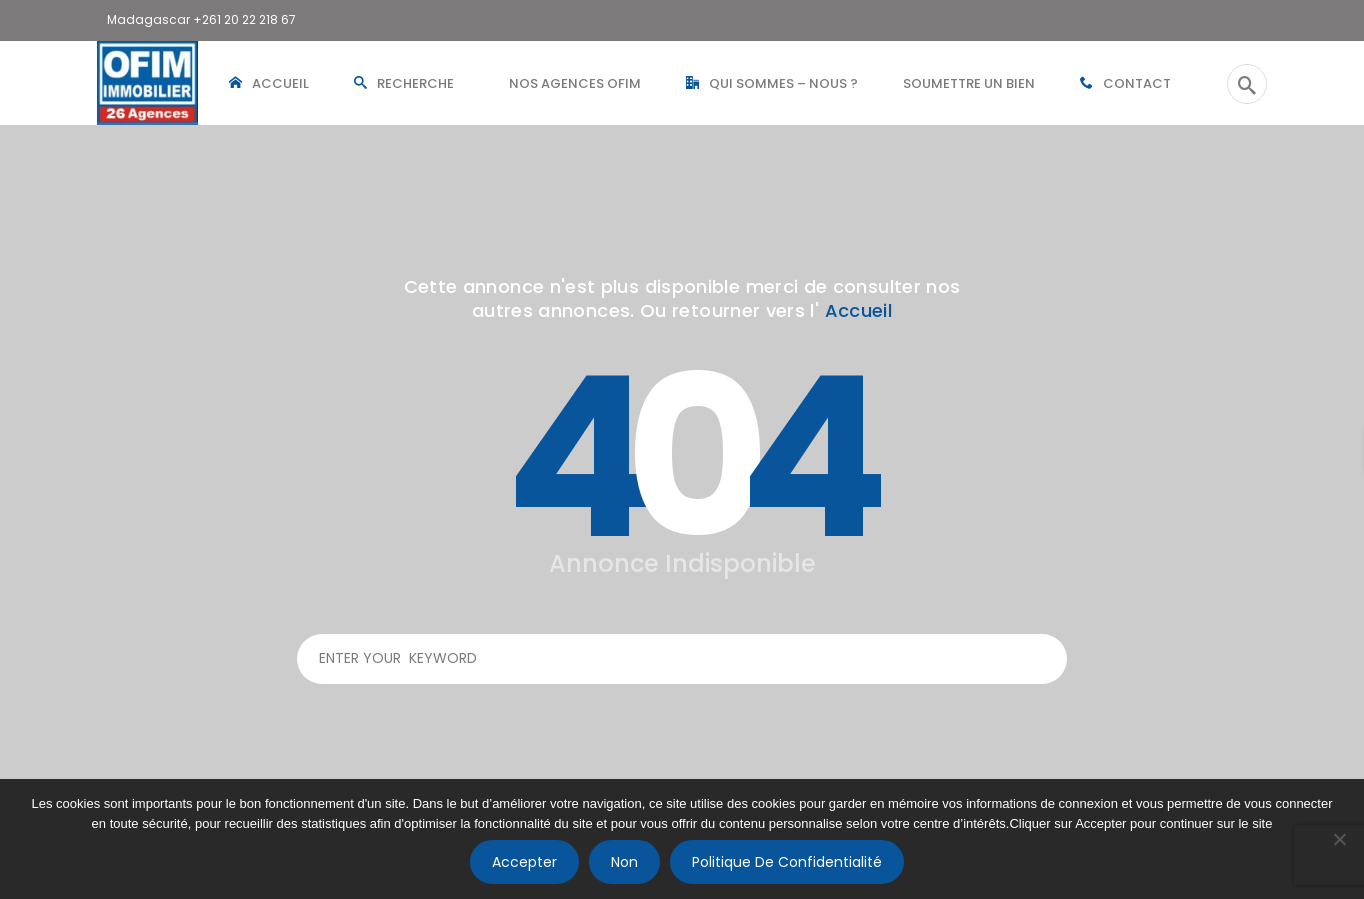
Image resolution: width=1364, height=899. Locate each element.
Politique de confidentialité (787, 862)
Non (624, 862)
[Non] (1339, 839)
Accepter (524, 862)
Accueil (859, 310)
